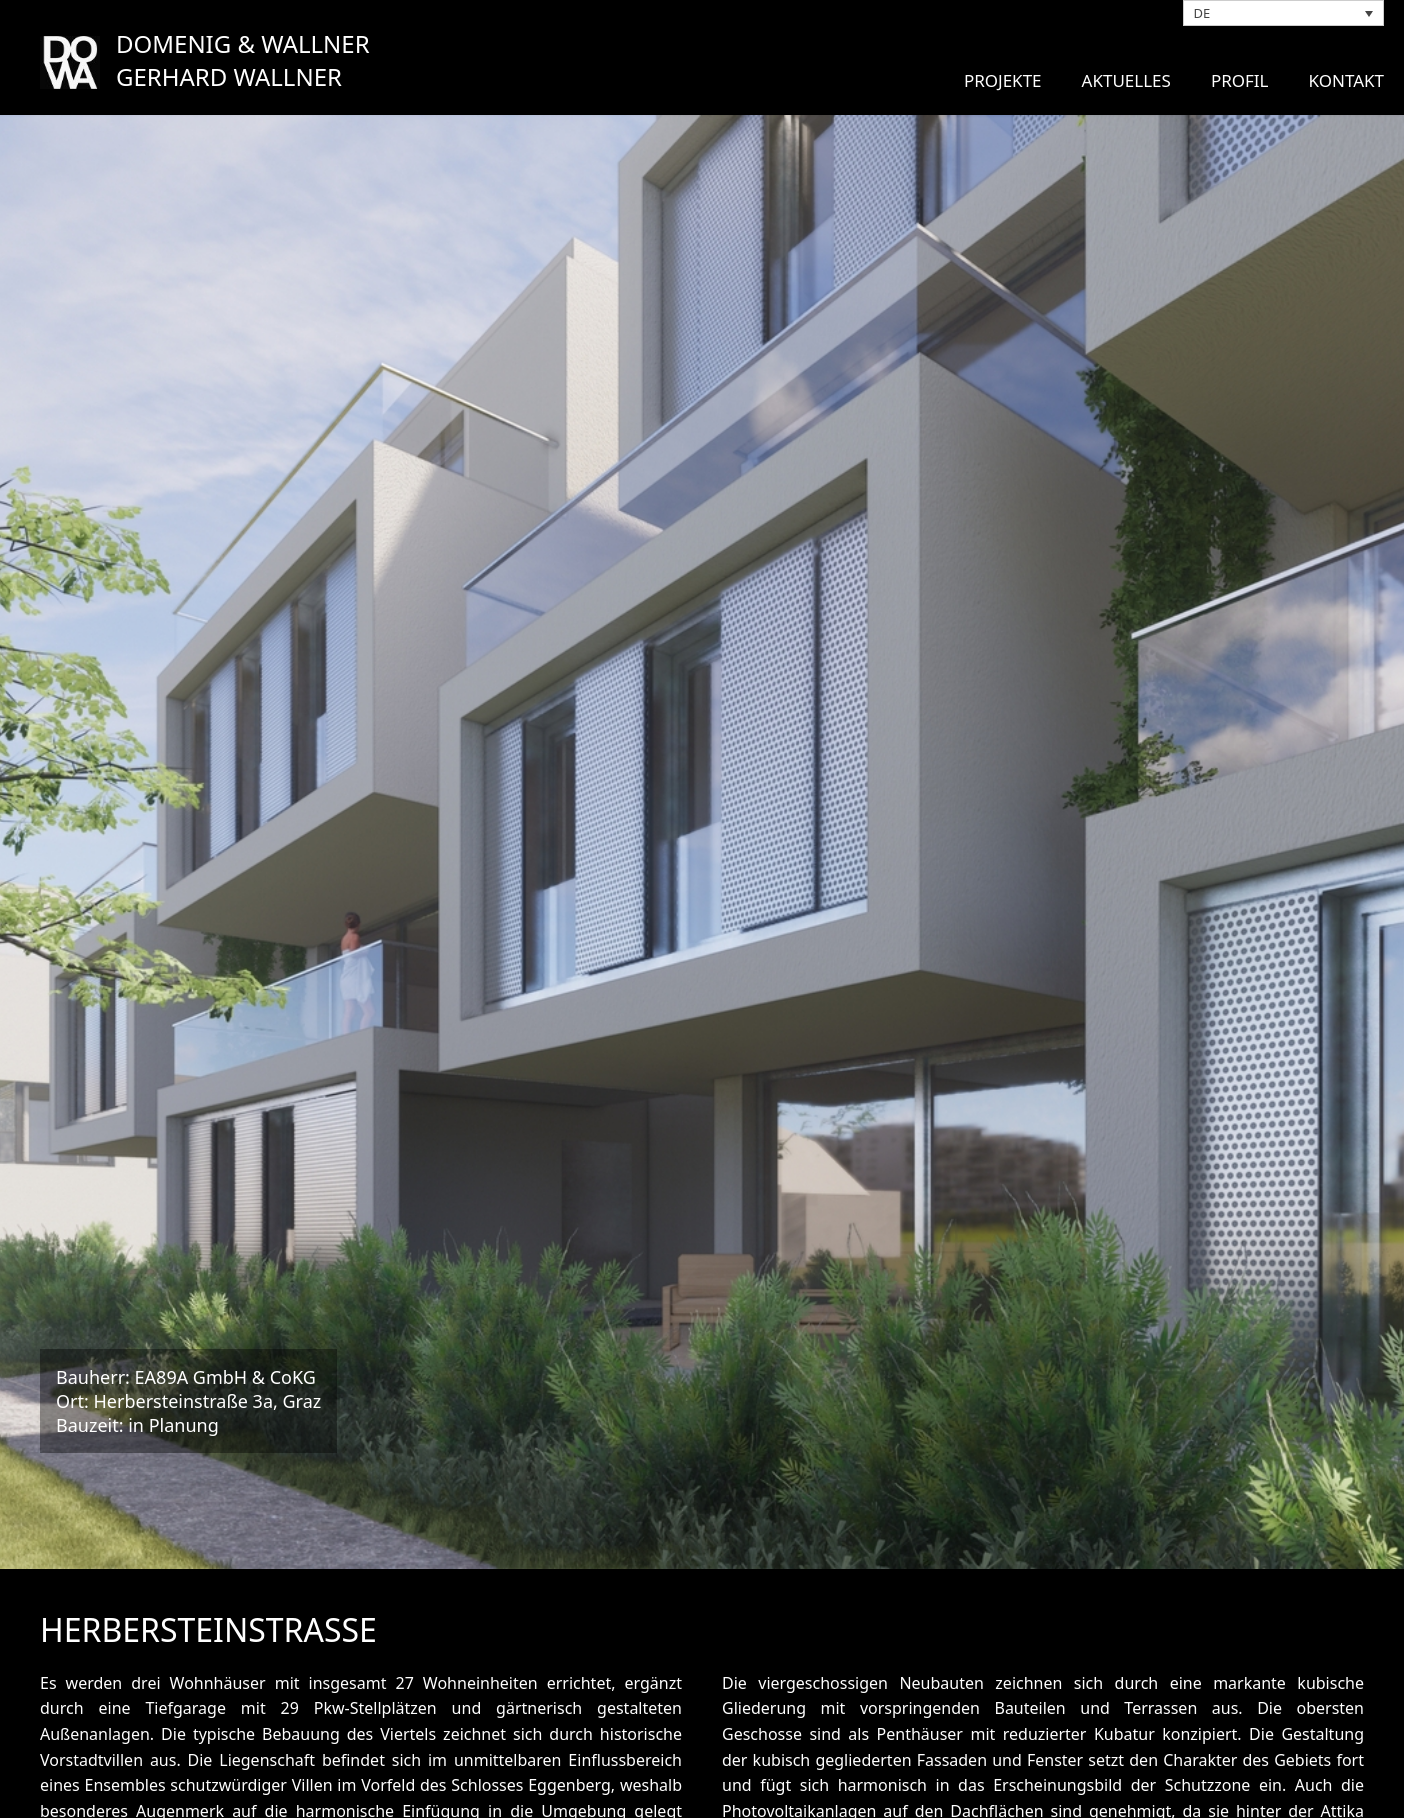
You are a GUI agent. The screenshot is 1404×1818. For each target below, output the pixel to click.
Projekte (1003, 80)
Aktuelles (1126, 80)
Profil (1240, 80)
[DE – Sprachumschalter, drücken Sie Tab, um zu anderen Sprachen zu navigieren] (1284, 13)
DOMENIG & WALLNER (243, 43)
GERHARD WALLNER (229, 76)
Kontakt (1346, 80)
